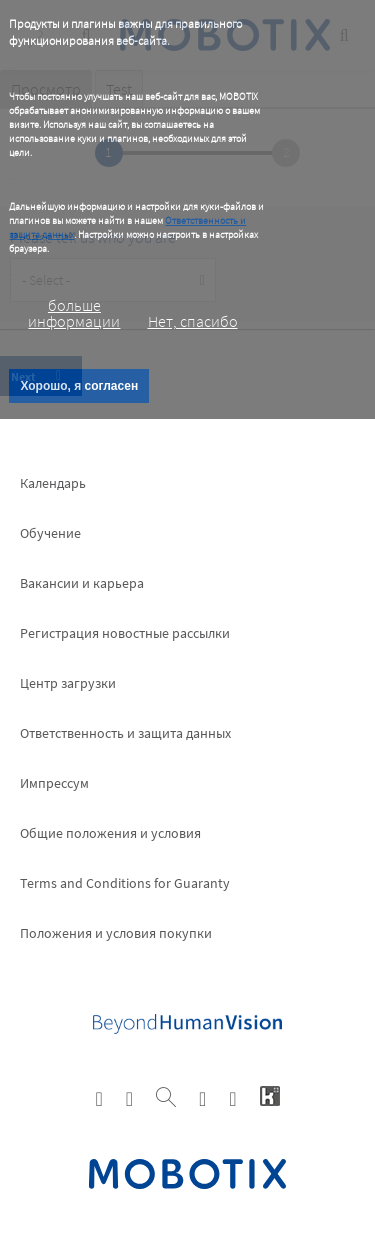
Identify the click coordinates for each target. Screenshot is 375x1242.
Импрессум (54, 783)
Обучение (50, 533)
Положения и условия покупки (116, 933)
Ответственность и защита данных (125, 733)
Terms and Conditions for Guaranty (125, 883)
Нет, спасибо (193, 321)
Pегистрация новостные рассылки (125, 633)
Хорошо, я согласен (79, 386)
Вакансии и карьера (82, 583)
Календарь (53, 483)
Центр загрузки (68, 683)
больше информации (74, 313)
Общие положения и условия (110, 833)
